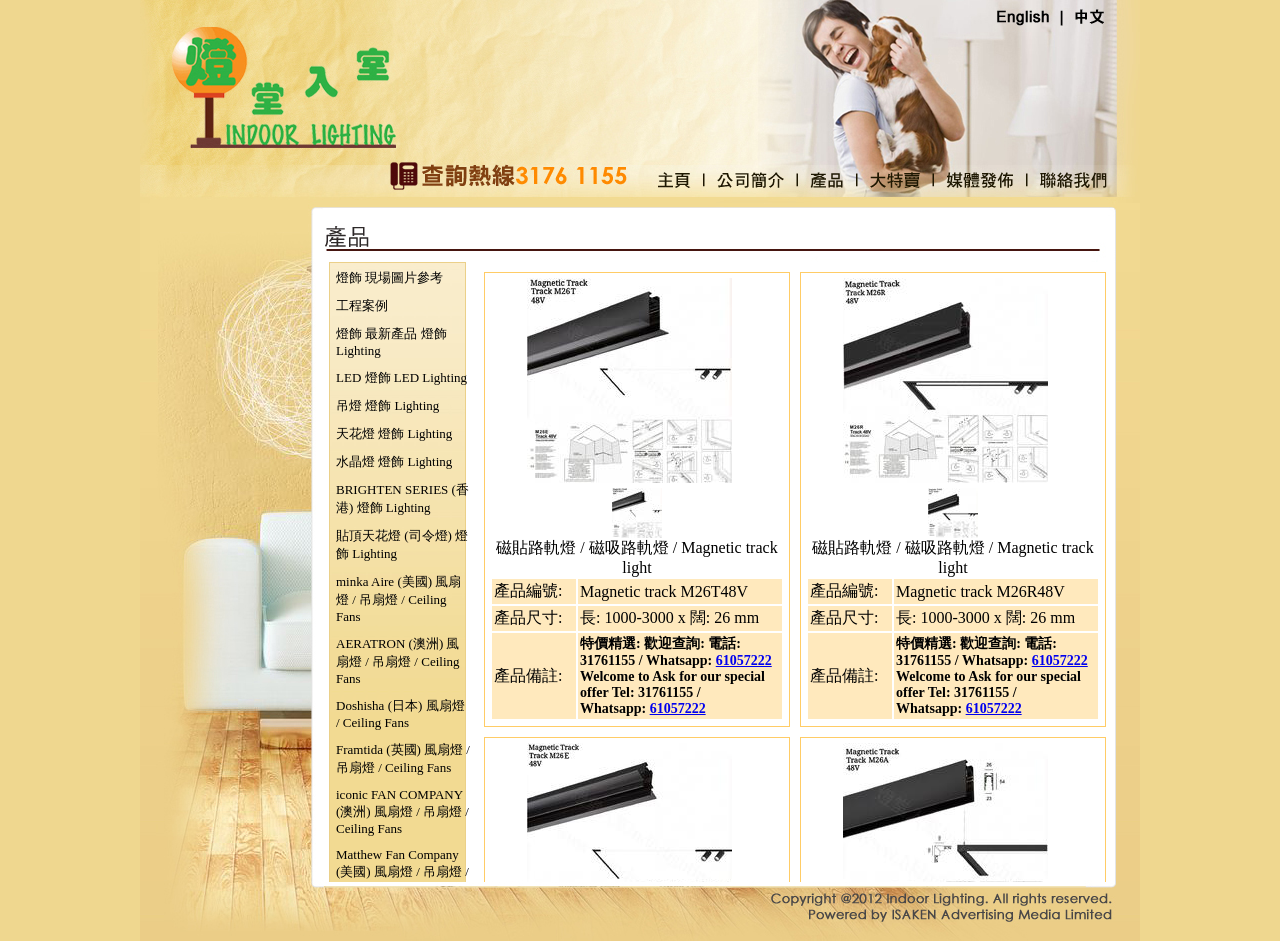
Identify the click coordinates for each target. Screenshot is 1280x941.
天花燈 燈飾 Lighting (394, 433)
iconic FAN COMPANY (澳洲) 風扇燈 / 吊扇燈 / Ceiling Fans (402, 811)
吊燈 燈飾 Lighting (387, 405)
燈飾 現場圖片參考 (389, 277)
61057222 (744, 660)
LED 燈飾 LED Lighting (401, 377)
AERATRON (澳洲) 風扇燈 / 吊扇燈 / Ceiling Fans (398, 661)
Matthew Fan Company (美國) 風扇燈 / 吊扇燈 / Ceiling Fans (402, 871)
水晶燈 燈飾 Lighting (394, 461)
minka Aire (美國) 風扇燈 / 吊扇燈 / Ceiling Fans (398, 599)
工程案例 (362, 305)
